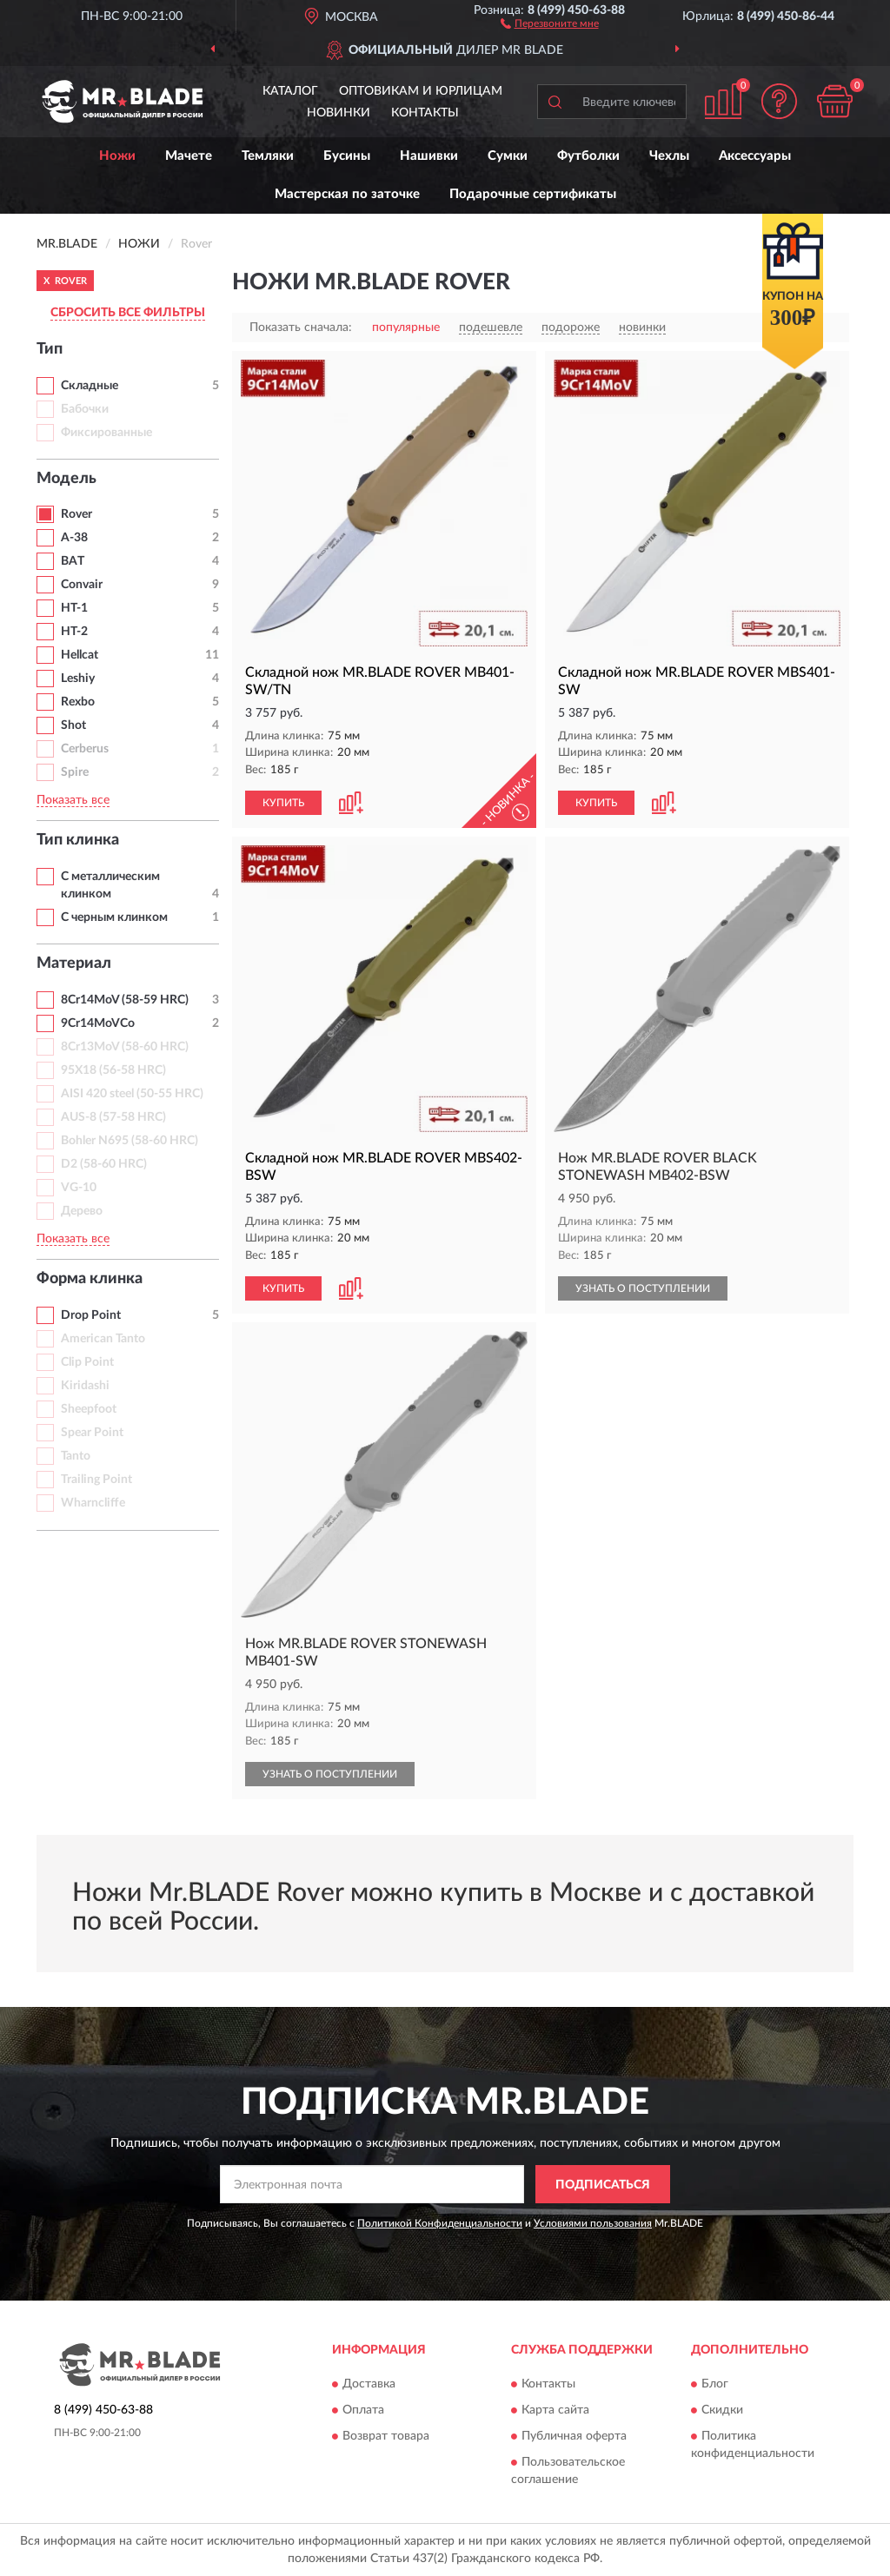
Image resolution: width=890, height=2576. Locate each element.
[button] (550, 22)
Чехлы (669, 155)
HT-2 (74, 632)
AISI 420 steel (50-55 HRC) (132, 1094)
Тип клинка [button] (78, 840)
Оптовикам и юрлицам (420, 91)
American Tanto (103, 1339)
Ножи (117, 155)
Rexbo (78, 702)
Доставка (368, 2384)
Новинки (338, 113)
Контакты (425, 113)
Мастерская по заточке (347, 194)
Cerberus (85, 749)
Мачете (188, 155)
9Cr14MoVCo (98, 1023)
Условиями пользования (593, 2223)
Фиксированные (106, 433)
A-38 (74, 538)
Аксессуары (755, 155)
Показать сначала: (300, 327)
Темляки (268, 155)
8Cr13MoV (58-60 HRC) (125, 1047)
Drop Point (91, 1315)
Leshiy (78, 678)
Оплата (363, 2410)
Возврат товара (385, 2436)
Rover (76, 514)
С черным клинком (114, 917)
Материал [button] (74, 963)
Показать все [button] (73, 800)
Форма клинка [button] (90, 1279)
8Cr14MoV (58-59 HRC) (125, 1000)
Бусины (346, 155)
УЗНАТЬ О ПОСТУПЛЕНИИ (642, 1288)
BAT (72, 561)
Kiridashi (85, 1386)
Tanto (75, 1456)
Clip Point (87, 1362)
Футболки (588, 155)
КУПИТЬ (283, 803)
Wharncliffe (93, 1503)
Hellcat (79, 655)
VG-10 (78, 1188)
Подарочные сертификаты (532, 194)
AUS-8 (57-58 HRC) (113, 1117)
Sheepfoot (88, 1409)
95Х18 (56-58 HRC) (113, 1070)
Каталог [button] (290, 91)
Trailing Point (96, 1479)
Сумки (508, 155)
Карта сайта (555, 2410)
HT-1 (74, 608)
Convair (82, 585)
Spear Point (92, 1433)
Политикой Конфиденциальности (439, 2223)
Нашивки (429, 155)
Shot (73, 725)
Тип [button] (50, 349)
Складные (89, 386)
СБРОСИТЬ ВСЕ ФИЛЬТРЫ (127, 313)
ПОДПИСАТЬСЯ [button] (602, 2185)
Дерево (82, 1211)
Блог (714, 2384)
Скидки (722, 2410)
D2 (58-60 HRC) (104, 1164)
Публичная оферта (574, 2436)
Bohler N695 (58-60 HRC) (129, 1141)
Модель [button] (66, 479)
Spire (75, 772)
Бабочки (85, 409)
